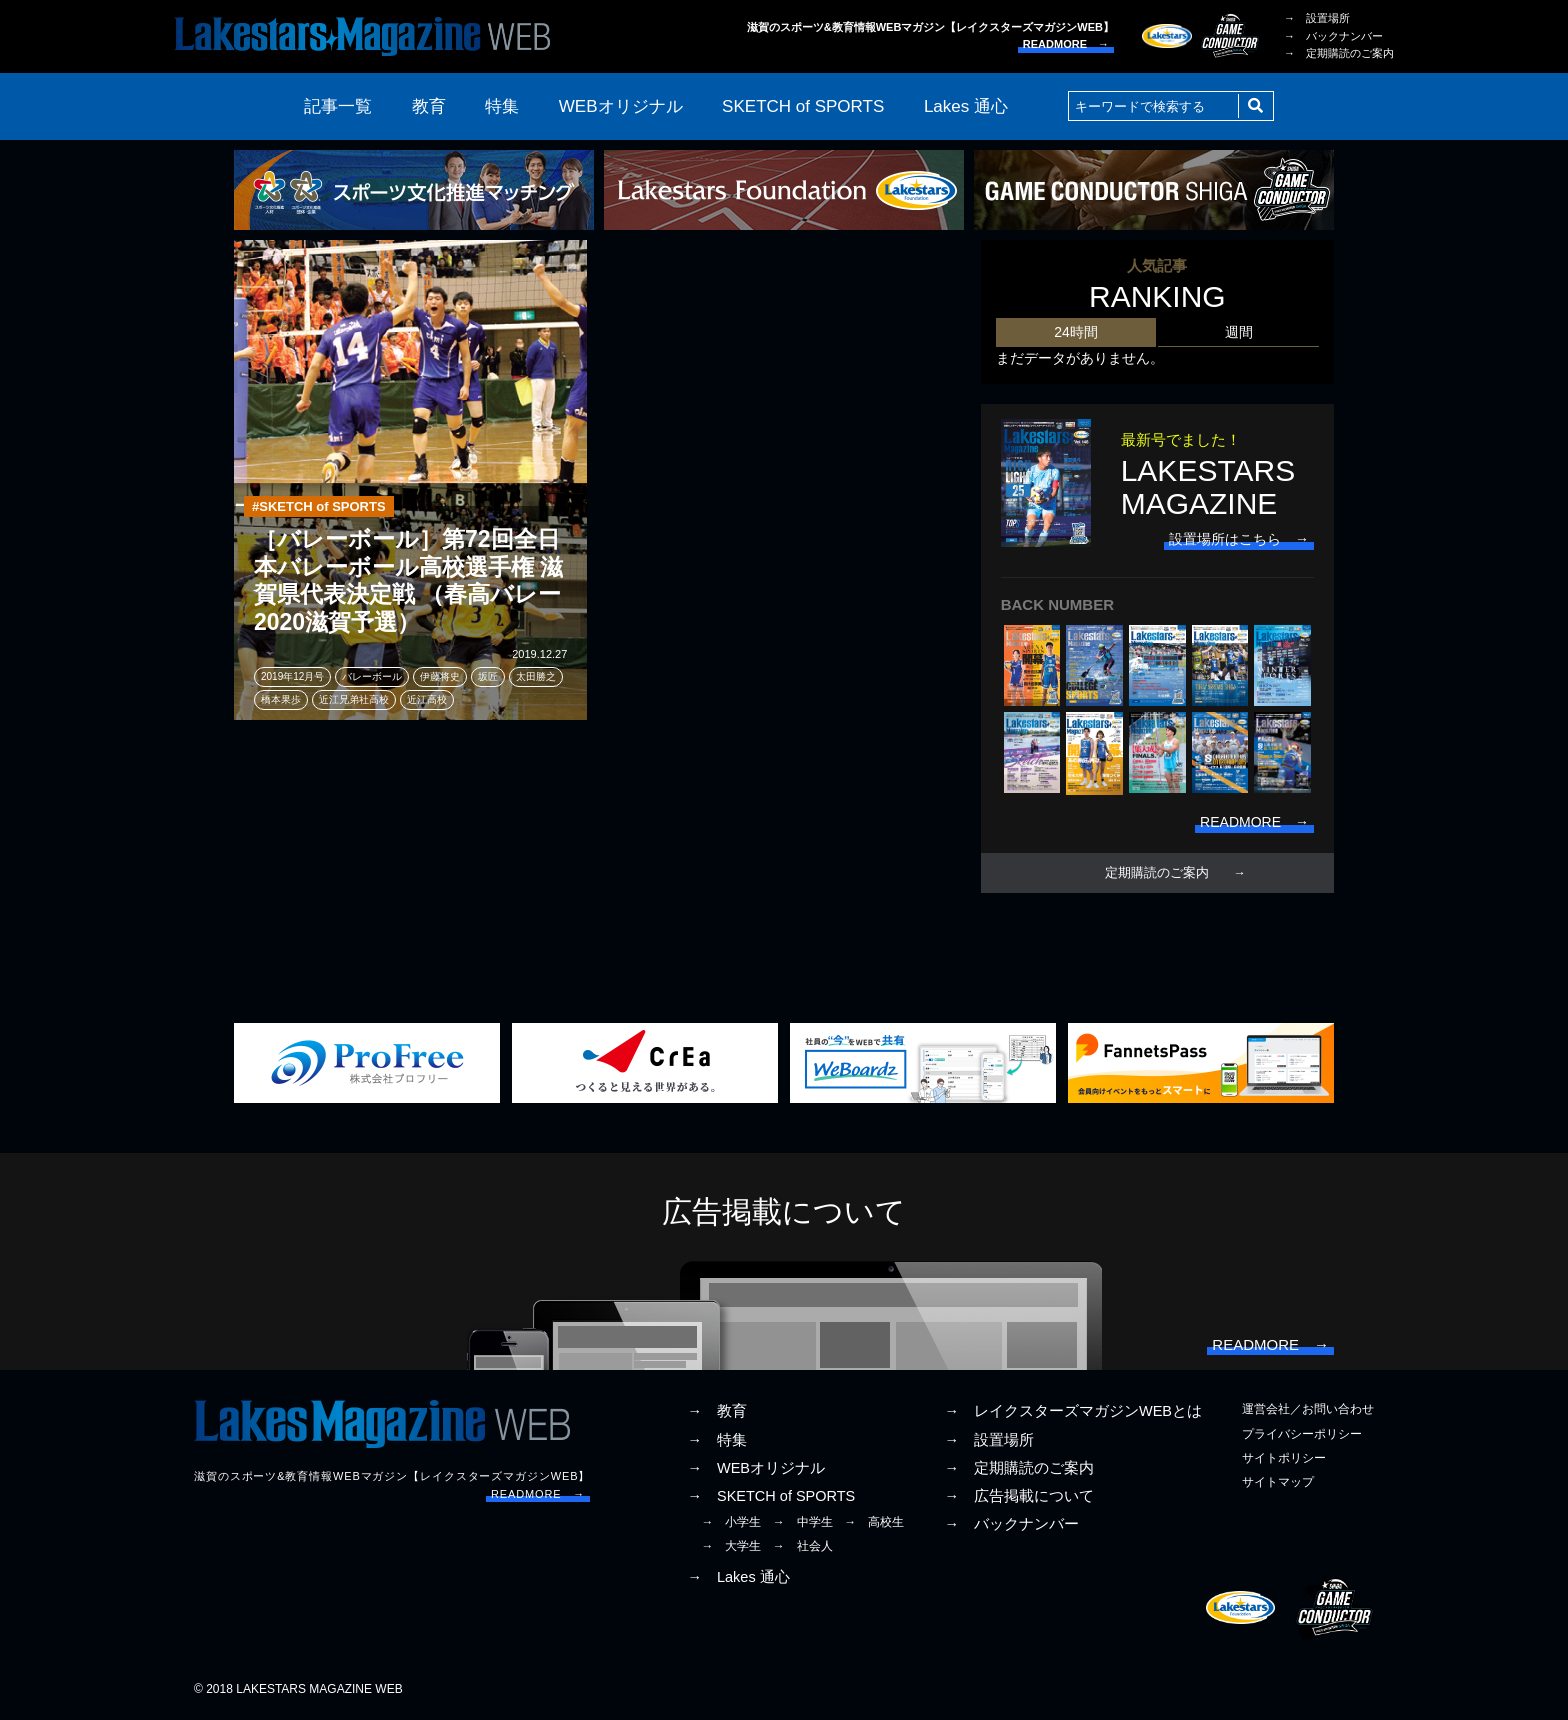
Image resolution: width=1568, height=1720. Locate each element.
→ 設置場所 (1317, 18)
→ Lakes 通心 (738, 1577)
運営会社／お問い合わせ (1308, 1409)
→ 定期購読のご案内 (1339, 53)
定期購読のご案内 (1157, 873)
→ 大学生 (731, 1546)
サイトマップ (1278, 1482)
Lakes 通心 (966, 106)
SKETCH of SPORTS (803, 106)
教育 (429, 106)
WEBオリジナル (621, 106)
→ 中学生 (803, 1522)
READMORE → (1066, 44)
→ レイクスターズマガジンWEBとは (1073, 1411)
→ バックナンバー (1333, 36)
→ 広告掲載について (1019, 1496)
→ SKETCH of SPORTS (771, 1496)
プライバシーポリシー (1302, 1434)
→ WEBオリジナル (756, 1468)
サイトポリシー (1284, 1458)
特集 (502, 106)
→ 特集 (717, 1440)
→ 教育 (717, 1411)
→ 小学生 (731, 1522)
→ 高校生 (874, 1522)
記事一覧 (338, 106)
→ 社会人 (803, 1546)
